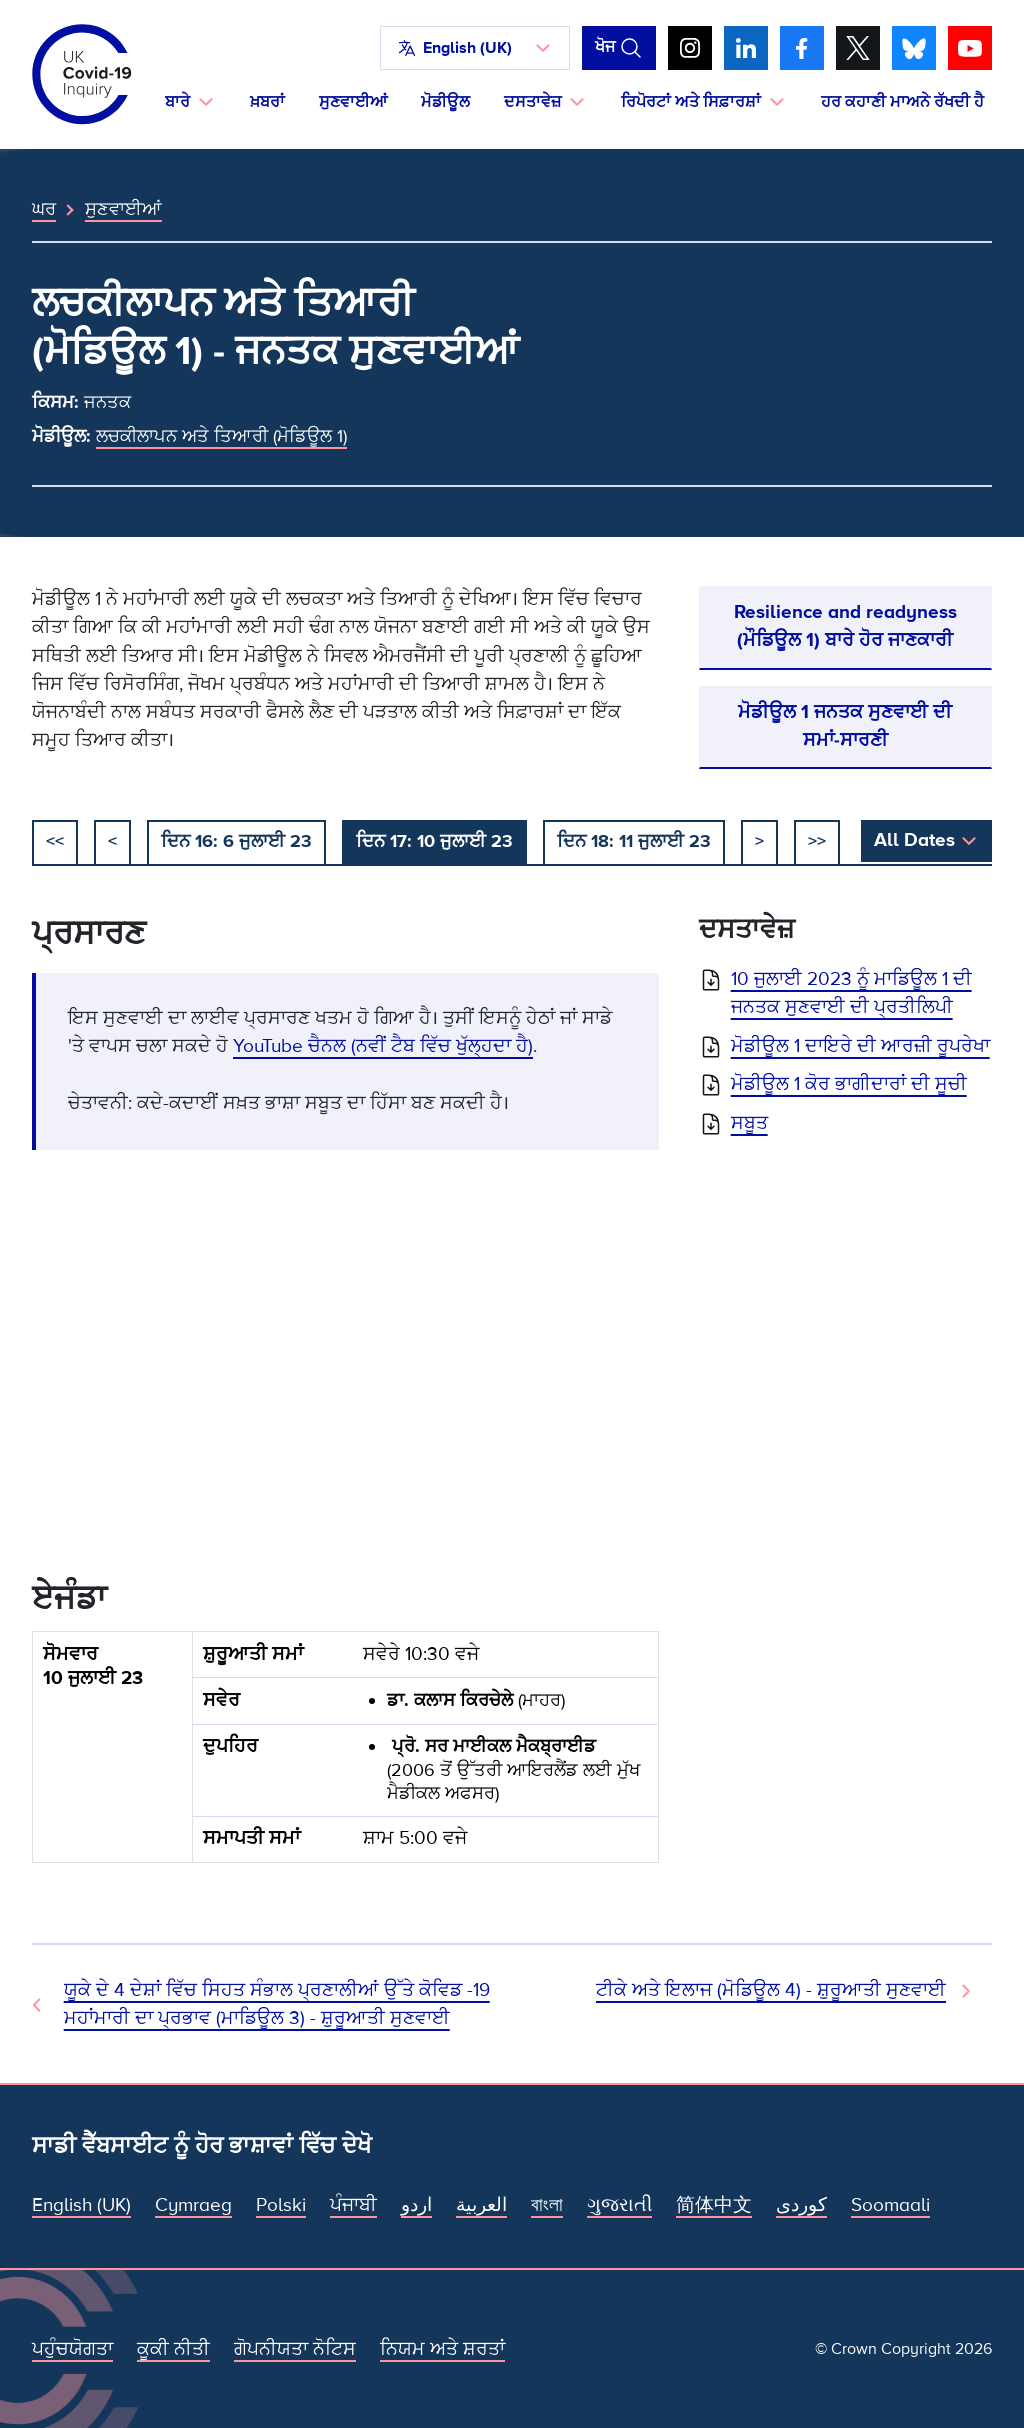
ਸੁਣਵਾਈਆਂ (353, 102)
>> (817, 841)
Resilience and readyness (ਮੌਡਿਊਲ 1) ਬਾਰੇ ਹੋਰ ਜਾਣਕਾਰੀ (845, 626)
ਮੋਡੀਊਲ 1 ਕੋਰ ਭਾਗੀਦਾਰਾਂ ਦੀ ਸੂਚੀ (849, 1084)
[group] (345, 1755)
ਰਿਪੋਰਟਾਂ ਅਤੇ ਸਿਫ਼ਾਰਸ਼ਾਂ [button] (691, 102)
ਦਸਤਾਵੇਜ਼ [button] (532, 102)
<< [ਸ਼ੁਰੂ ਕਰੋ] (55, 841)
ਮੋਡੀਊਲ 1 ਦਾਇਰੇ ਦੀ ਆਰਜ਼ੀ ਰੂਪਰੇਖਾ (860, 1046)
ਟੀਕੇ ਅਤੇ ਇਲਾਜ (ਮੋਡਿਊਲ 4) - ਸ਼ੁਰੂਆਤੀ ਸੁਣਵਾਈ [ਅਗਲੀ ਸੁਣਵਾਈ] (771, 1990)
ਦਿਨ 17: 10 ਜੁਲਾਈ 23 (434, 841)
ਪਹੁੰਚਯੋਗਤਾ (72, 2349)
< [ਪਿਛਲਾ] (112, 841)
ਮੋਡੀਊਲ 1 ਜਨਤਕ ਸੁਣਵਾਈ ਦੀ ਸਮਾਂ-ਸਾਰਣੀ (845, 726)
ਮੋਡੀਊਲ (445, 102)
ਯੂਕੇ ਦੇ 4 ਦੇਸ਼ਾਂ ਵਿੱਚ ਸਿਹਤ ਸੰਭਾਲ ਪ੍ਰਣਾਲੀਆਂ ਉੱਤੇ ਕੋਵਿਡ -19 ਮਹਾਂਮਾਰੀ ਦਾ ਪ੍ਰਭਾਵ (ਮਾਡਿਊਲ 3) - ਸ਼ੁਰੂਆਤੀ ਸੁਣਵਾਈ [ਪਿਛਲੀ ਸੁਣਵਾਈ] (277, 2004)
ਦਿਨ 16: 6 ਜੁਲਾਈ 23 (236, 841)
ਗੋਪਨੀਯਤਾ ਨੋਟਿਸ (295, 2349)
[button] (475, 48)
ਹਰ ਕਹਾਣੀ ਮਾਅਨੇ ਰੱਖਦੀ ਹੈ (902, 102)
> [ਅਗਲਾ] (759, 841)
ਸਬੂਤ (749, 1123)
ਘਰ (44, 209)
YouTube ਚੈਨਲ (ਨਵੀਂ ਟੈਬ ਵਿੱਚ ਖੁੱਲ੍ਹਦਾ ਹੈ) (383, 1046)
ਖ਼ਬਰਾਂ (267, 102)
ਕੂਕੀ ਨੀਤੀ (173, 2349)
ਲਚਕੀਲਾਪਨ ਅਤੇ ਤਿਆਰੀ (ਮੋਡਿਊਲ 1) (221, 436)
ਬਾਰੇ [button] (177, 102)
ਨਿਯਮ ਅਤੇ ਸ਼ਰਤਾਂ (442, 2349)
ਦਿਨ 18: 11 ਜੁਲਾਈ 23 (634, 841)
